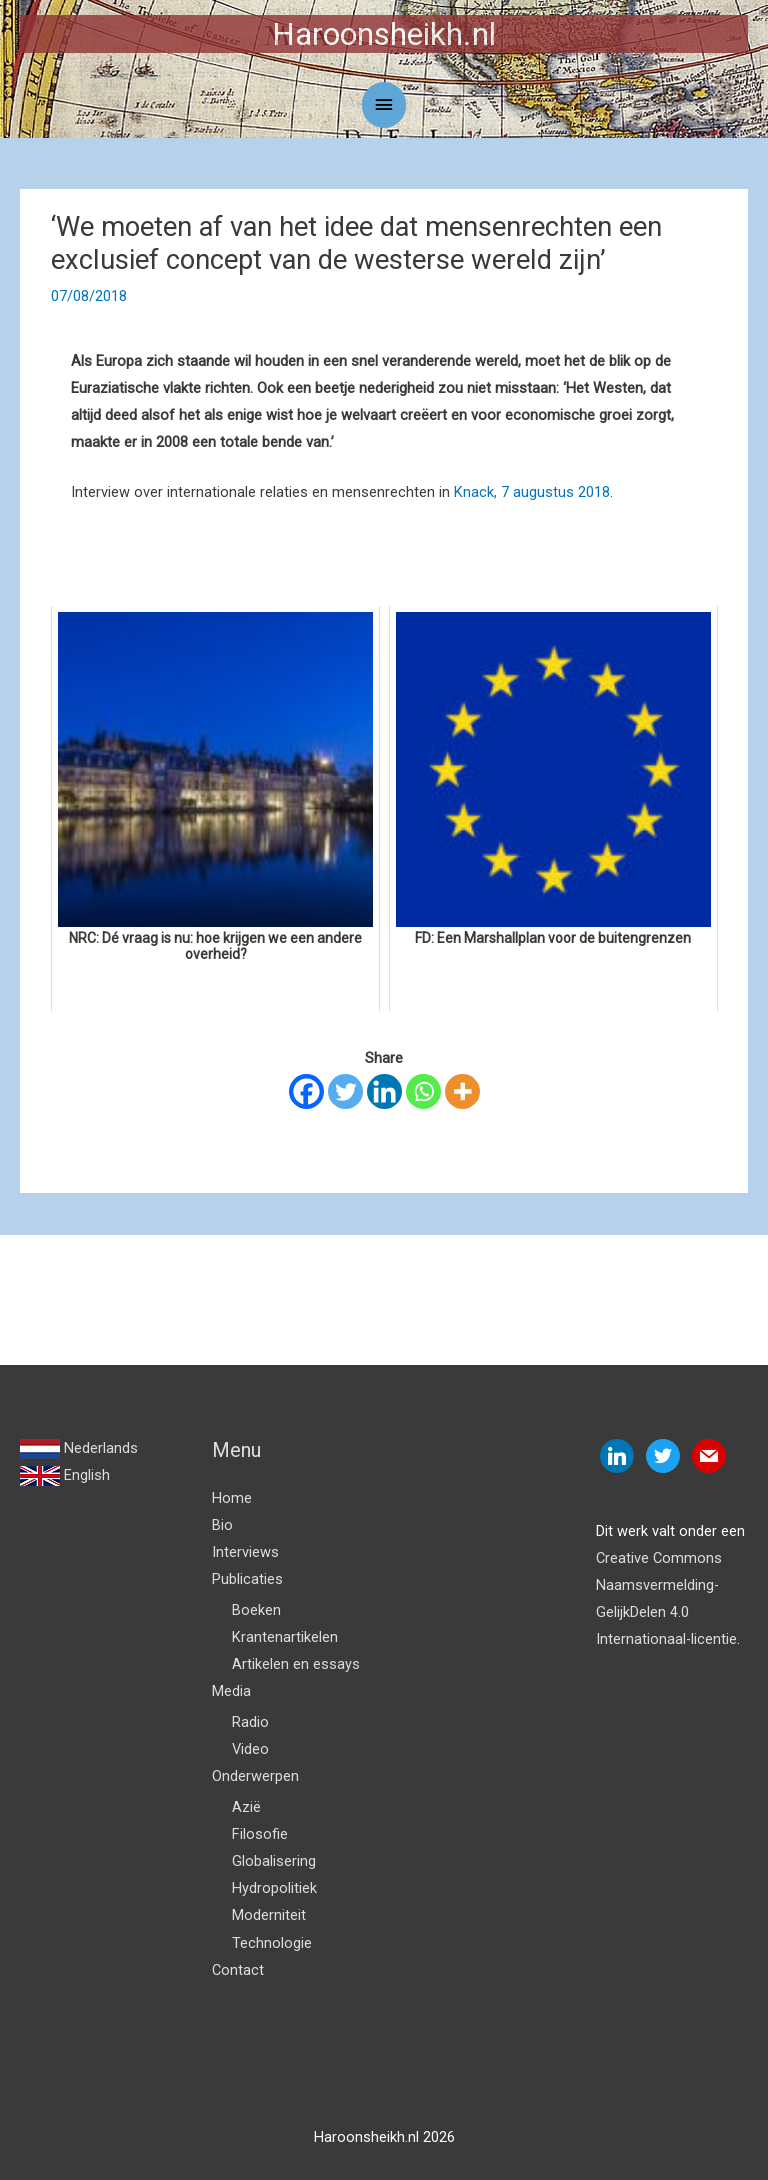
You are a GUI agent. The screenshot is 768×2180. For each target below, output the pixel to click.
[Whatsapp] (423, 1091)
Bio (222, 1525)
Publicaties (247, 1579)
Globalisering (274, 1861)
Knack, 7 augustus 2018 (532, 492)
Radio (250, 1722)
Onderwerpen (255, 1776)
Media (231, 1691)
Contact (238, 1970)
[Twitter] (345, 1091)
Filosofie (260, 1834)
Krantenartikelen (285, 1637)
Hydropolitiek (274, 1888)
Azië (246, 1807)
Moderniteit (269, 1915)
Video (250, 1749)
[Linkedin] (384, 1091)
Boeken (256, 1610)
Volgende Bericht (681, 1352)
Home (232, 1498)
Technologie (272, 1943)
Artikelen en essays (296, 1664)
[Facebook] (306, 1091)
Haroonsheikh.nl (384, 34)
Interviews (245, 1552)
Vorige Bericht (77, 1352)
